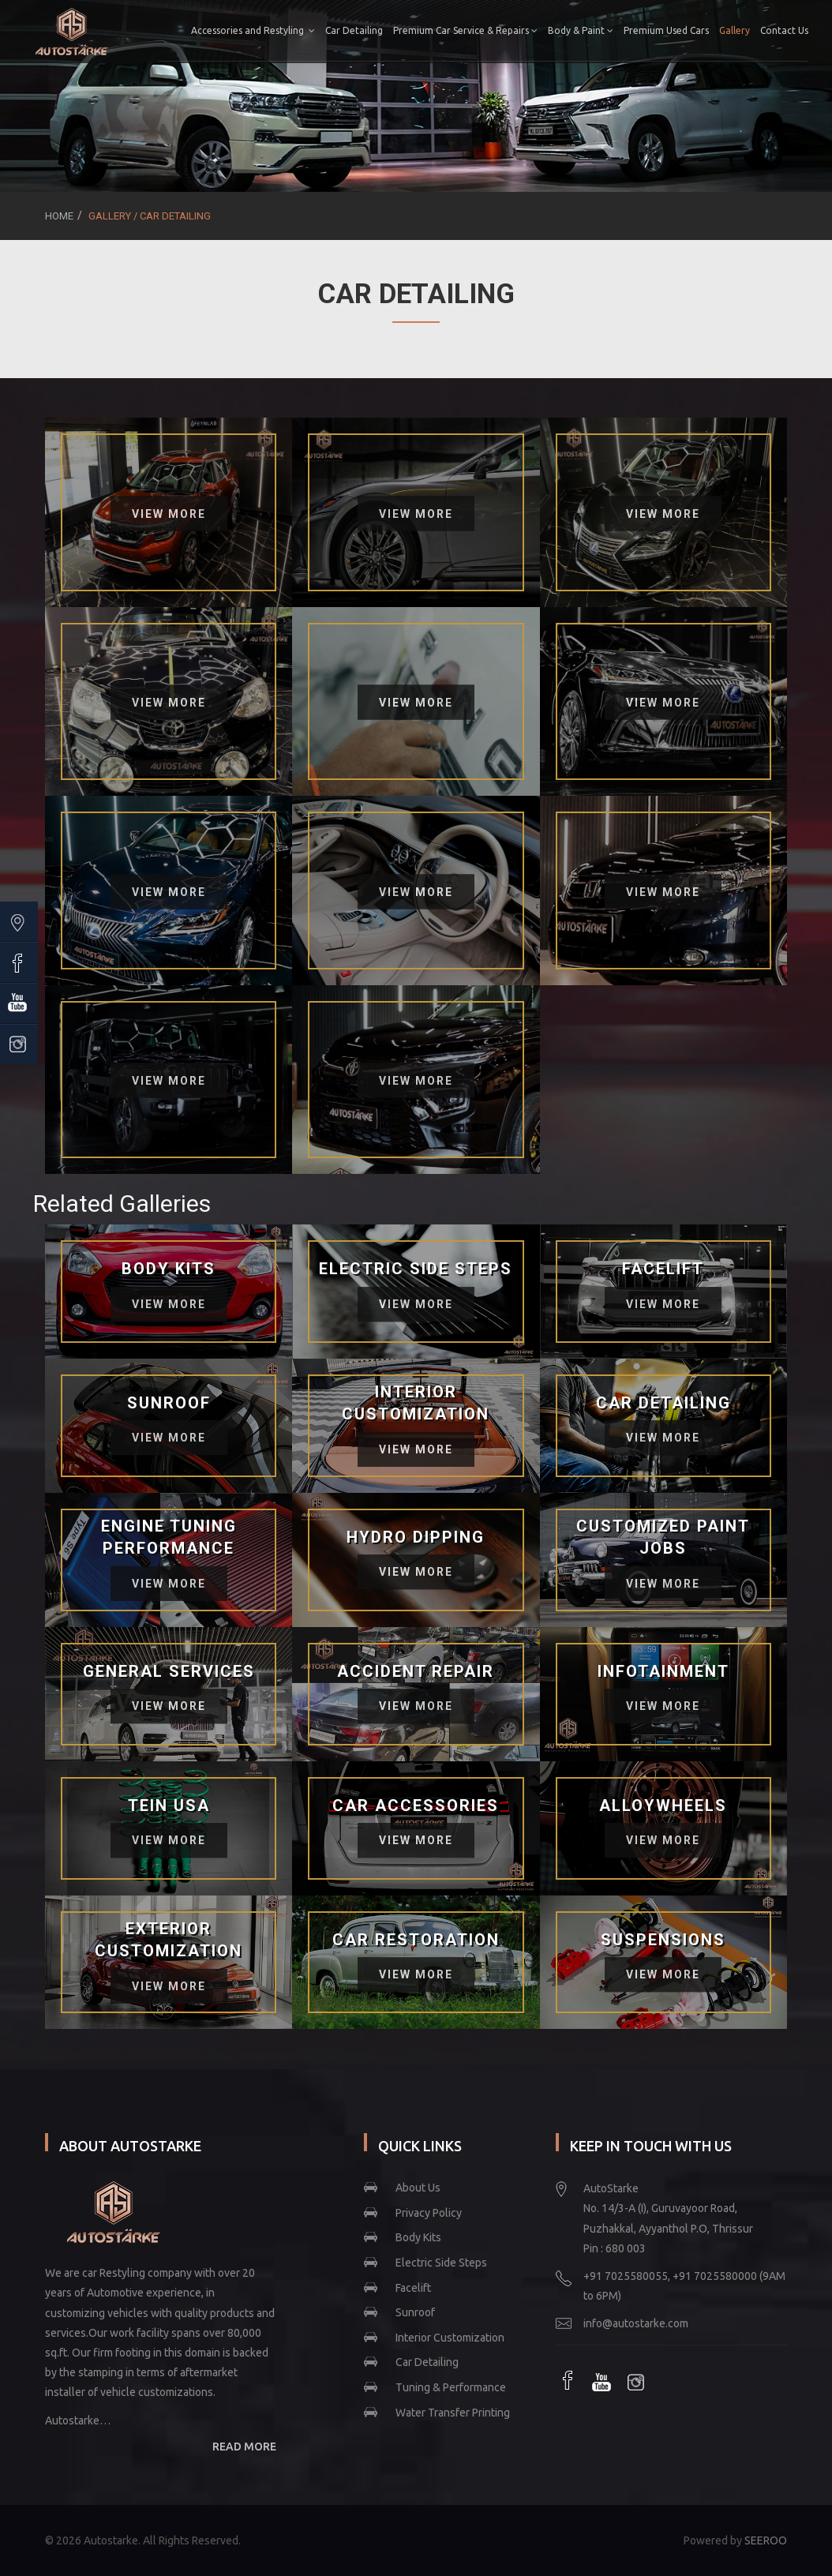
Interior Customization (449, 2337)
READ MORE (244, 2446)
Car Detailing (387, 30)
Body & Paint (613, 30)
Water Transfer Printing (452, 2412)
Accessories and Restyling (286, 30)
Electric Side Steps (441, 2262)
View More (169, 514)
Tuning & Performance (450, 2387)
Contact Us (763, 91)
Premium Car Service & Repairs (498, 30)
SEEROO (765, 2540)
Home (59, 216)
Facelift (413, 2288)
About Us (417, 2187)
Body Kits (418, 2237)
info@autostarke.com (635, 2323)
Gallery (767, 30)
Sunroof (415, 2312)
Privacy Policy (428, 2213)
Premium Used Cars (699, 30)
